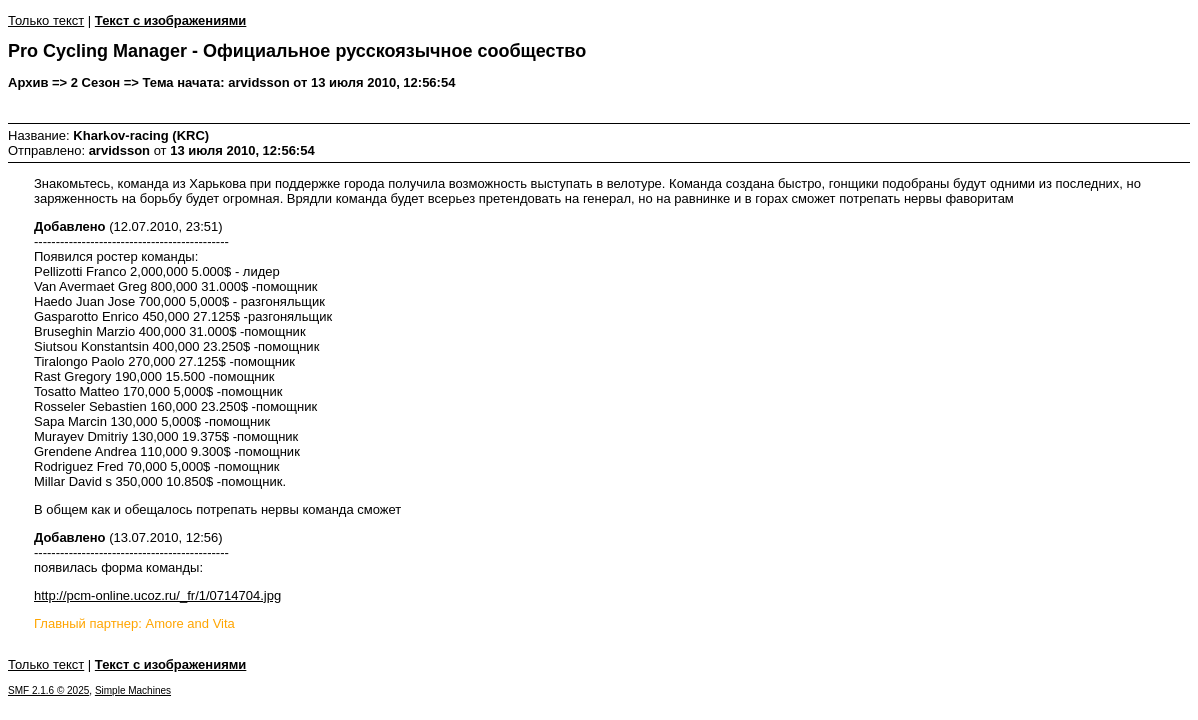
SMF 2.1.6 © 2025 (48, 690)
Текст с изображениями (171, 20)
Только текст (46, 20)
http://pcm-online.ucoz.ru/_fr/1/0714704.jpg (157, 595)
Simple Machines (133, 690)
